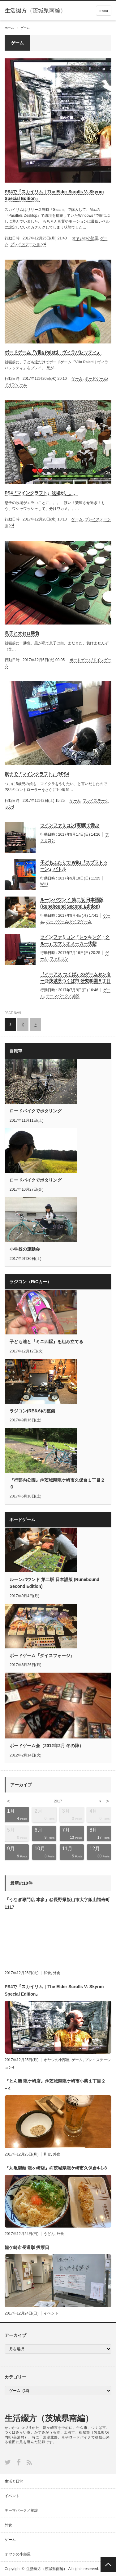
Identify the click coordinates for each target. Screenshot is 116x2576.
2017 (58, 1801)
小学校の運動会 (25, 1249)
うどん (49, 2234)
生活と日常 (14, 2481)
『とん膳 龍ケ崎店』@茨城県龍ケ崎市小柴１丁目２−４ (55, 2085)
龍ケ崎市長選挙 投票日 (27, 2247)
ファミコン (59, 958)
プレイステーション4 (28, 244)
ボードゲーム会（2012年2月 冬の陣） (47, 1745)
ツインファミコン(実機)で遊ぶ (69, 825)
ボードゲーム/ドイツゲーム (69, 921)
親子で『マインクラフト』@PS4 (37, 773)
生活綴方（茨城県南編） (49, 2418)
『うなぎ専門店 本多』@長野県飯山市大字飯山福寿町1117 (57, 1903)
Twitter (8, 2462)
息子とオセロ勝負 (22, 633)
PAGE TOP (108, 2564)
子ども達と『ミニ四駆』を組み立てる (46, 1341)
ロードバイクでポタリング (36, 1110)
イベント (51, 2313)
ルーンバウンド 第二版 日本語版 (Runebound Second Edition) (71, 903)
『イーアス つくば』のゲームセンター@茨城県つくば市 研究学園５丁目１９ (75, 978)
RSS (29, 2462)
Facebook (18, 2462)
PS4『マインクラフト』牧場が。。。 (41, 492)
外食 (56, 1973)
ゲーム (77, 378)
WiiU (44, 884)
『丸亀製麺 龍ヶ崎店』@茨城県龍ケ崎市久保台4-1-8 (56, 2167)
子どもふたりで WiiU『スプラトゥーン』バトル (73, 865)
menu (103, 10)
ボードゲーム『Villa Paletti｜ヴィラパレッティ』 (53, 352)
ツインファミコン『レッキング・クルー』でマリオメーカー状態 (75, 940)
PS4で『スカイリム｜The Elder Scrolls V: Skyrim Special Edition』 (54, 195)
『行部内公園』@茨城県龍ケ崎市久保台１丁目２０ (57, 1483)
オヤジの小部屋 (85, 238)
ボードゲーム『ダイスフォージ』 (42, 1655)
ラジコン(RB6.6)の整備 (32, 1410)
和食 (47, 1973)
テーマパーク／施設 (62, 996)
